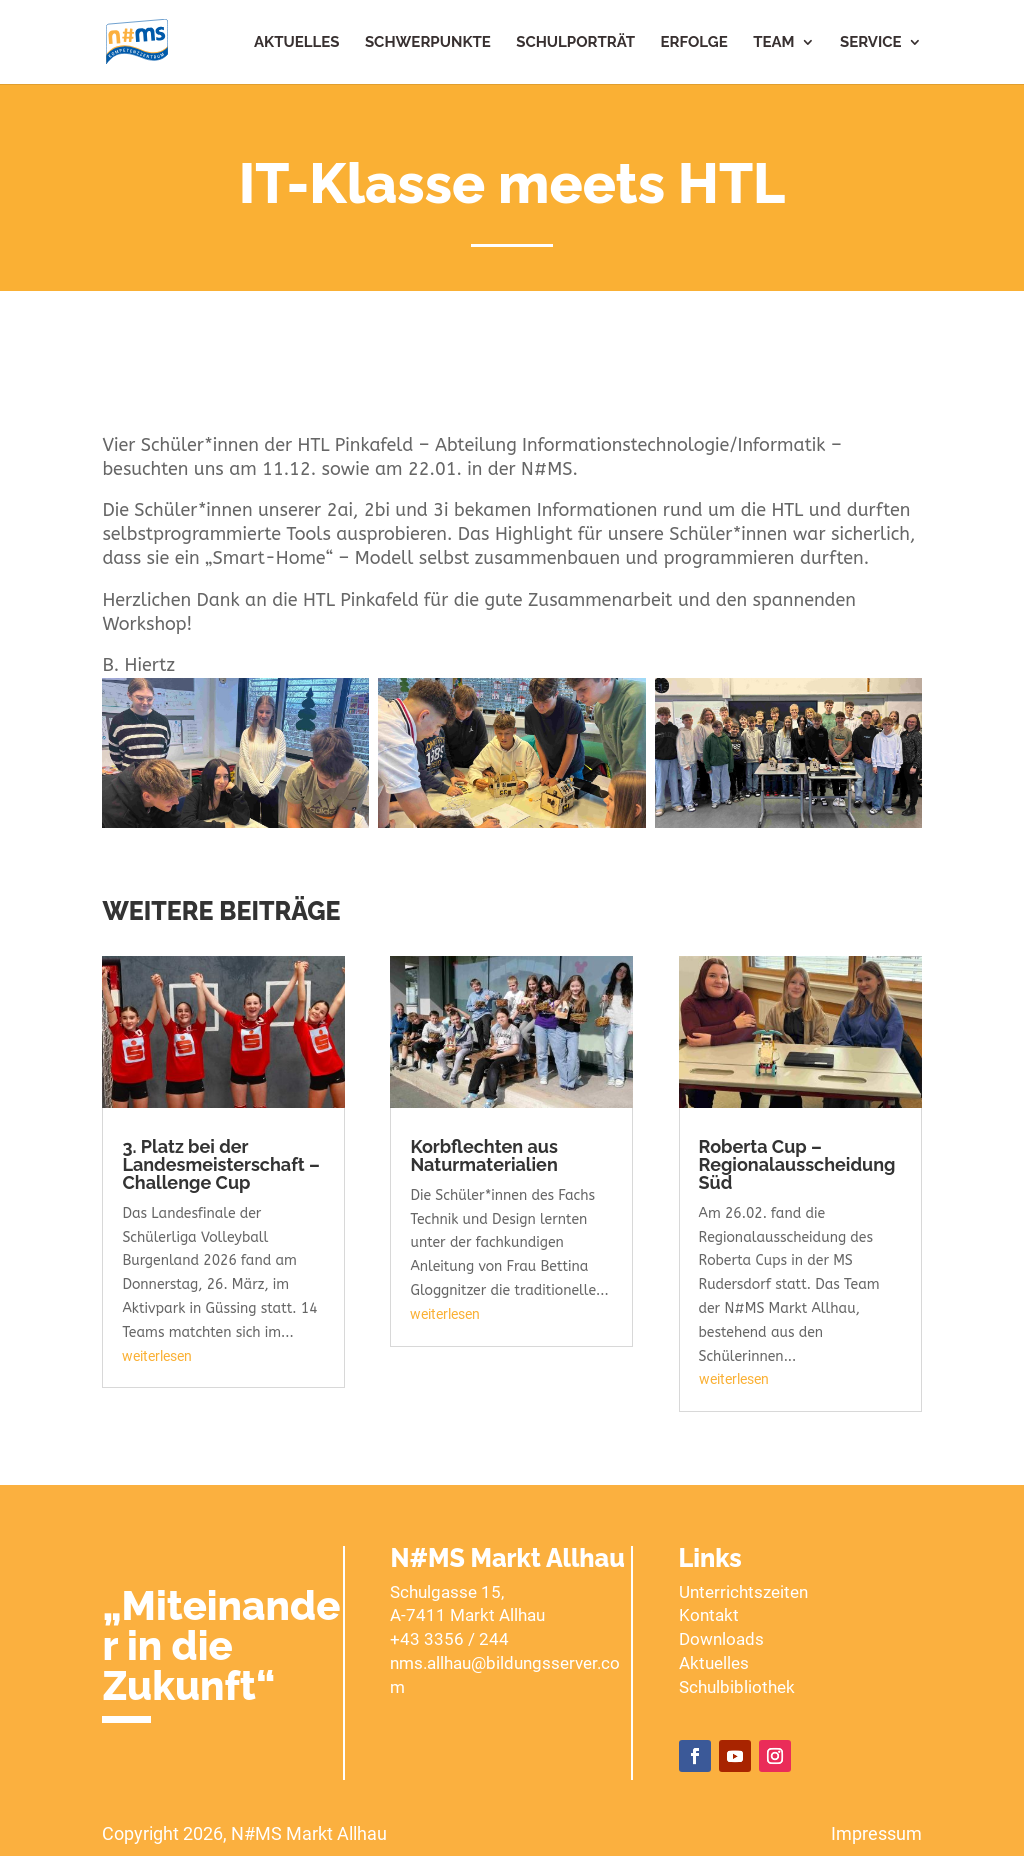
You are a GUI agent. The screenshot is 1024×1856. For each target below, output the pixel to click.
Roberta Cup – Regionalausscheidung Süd (797, 1164)
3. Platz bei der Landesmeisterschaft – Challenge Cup (220, 1164)
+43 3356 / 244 (449, 1639)
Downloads (721, 1639)
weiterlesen (157, 1356)
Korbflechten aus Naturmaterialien (483, 1155)
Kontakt (709, 1615)
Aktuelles (296, 43)
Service (871, 43)
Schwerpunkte (428, 43)
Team (773, 43)
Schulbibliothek (737, 1687)
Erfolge (694, 43)
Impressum (876, 1833)
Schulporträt (575, 43)
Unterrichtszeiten (743, 1592)
